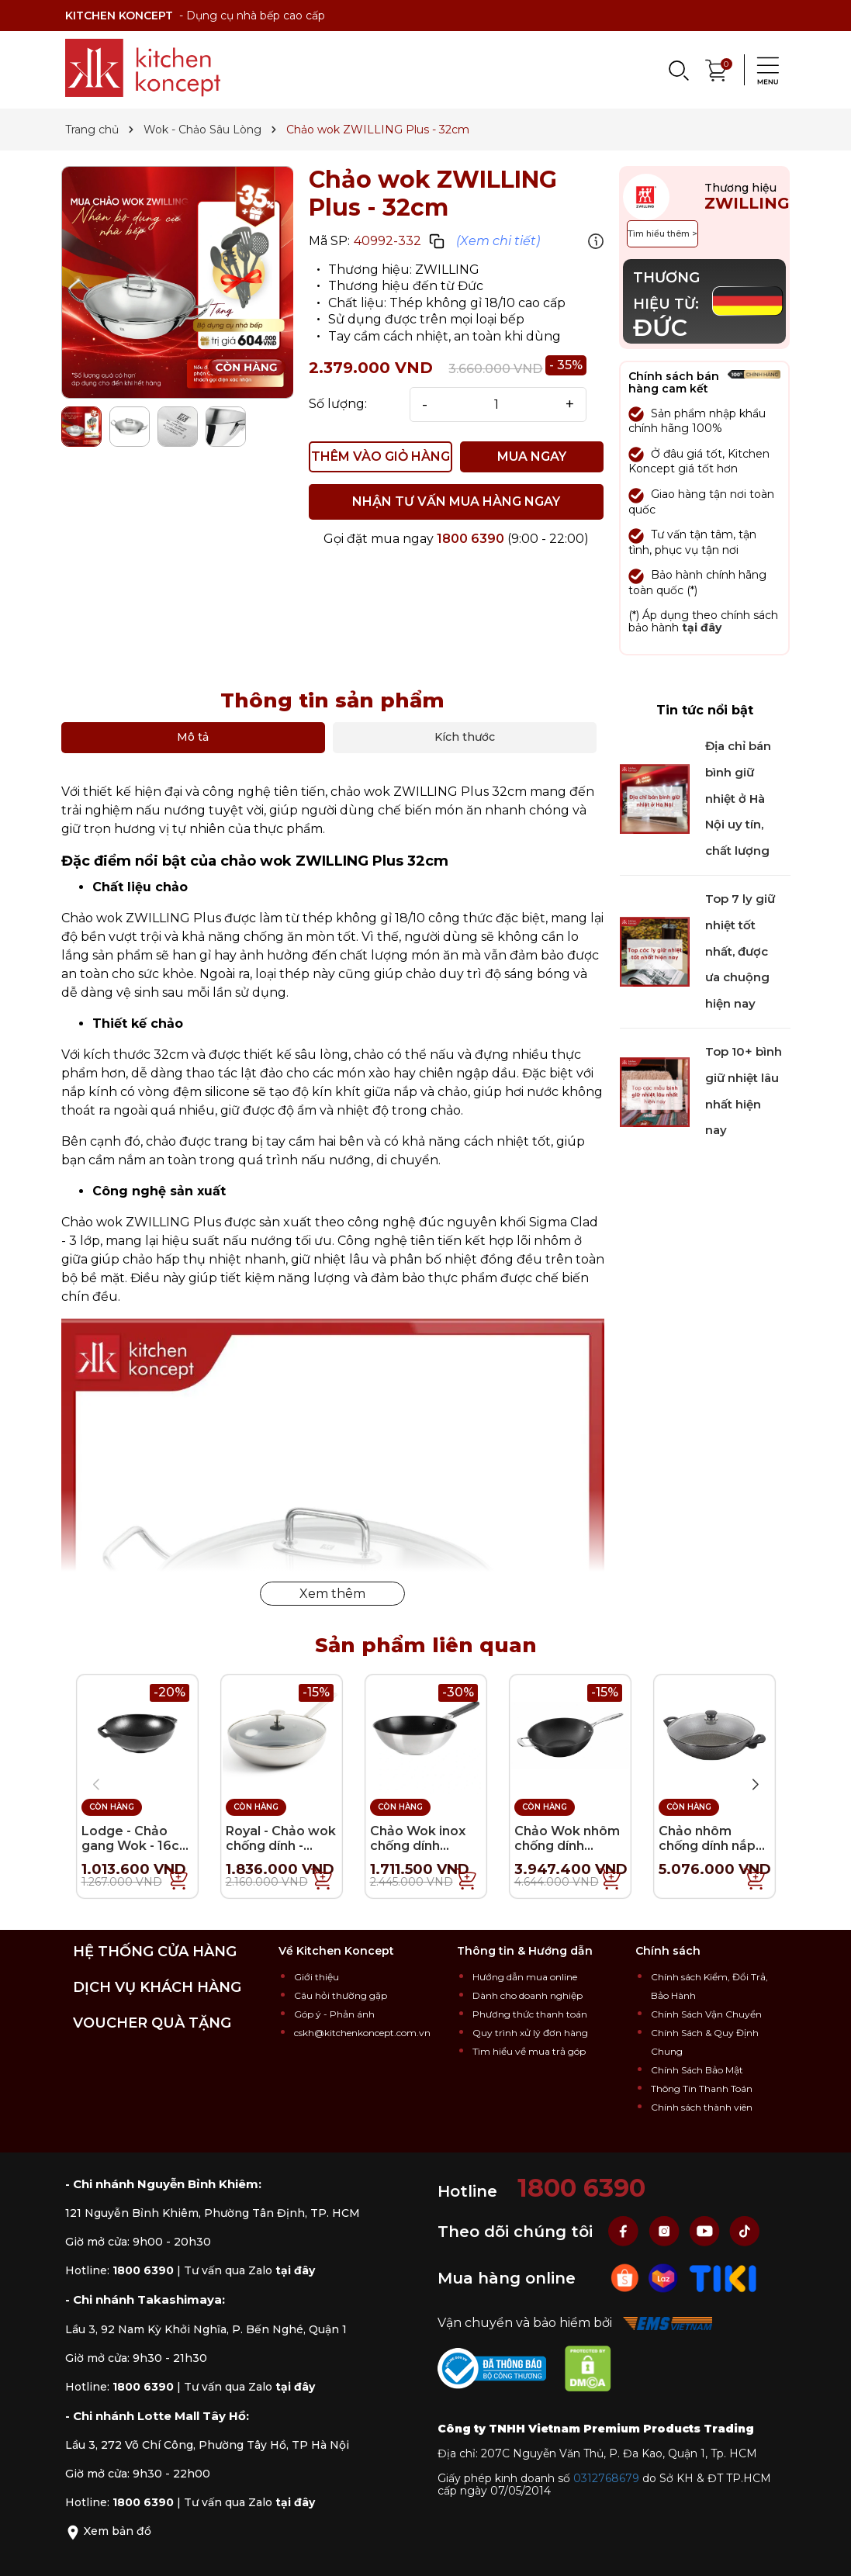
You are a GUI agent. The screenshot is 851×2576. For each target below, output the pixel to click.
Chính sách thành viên (701, 2107)
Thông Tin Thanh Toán (701, 2088)
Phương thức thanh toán (529, 2014)
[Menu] (763, 70)
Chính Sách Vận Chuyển (706, 2014)
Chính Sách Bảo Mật (697, 2070)
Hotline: (119, 2270)
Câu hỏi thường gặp (340, 1995)
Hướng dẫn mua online (524, 1977)
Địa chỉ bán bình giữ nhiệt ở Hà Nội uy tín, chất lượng (738, 797)
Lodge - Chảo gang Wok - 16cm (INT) (136, 1846)
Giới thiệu (316, 1977)
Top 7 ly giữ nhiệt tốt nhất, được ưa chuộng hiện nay (740, 950)
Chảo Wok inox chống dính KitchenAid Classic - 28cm (417, 1853)
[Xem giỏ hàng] (716, 68)
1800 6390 (470, 538)
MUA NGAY (531, 456)
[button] (755, 1784)
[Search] (678, 70)
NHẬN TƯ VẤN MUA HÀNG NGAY (456, 501)
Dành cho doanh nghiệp (527, 1995)
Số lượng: (338, 404)
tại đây (701, 627)
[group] (177, 282)
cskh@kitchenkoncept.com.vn (362, 2032)
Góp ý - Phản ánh (334, 2014)
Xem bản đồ (108, 2531)
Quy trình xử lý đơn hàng (530, 2032)
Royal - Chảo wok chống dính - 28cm (281, 1846)
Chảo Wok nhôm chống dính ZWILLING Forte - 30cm (570, 1853)
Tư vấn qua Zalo (249, 2270)
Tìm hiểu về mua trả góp (529, 2051)
